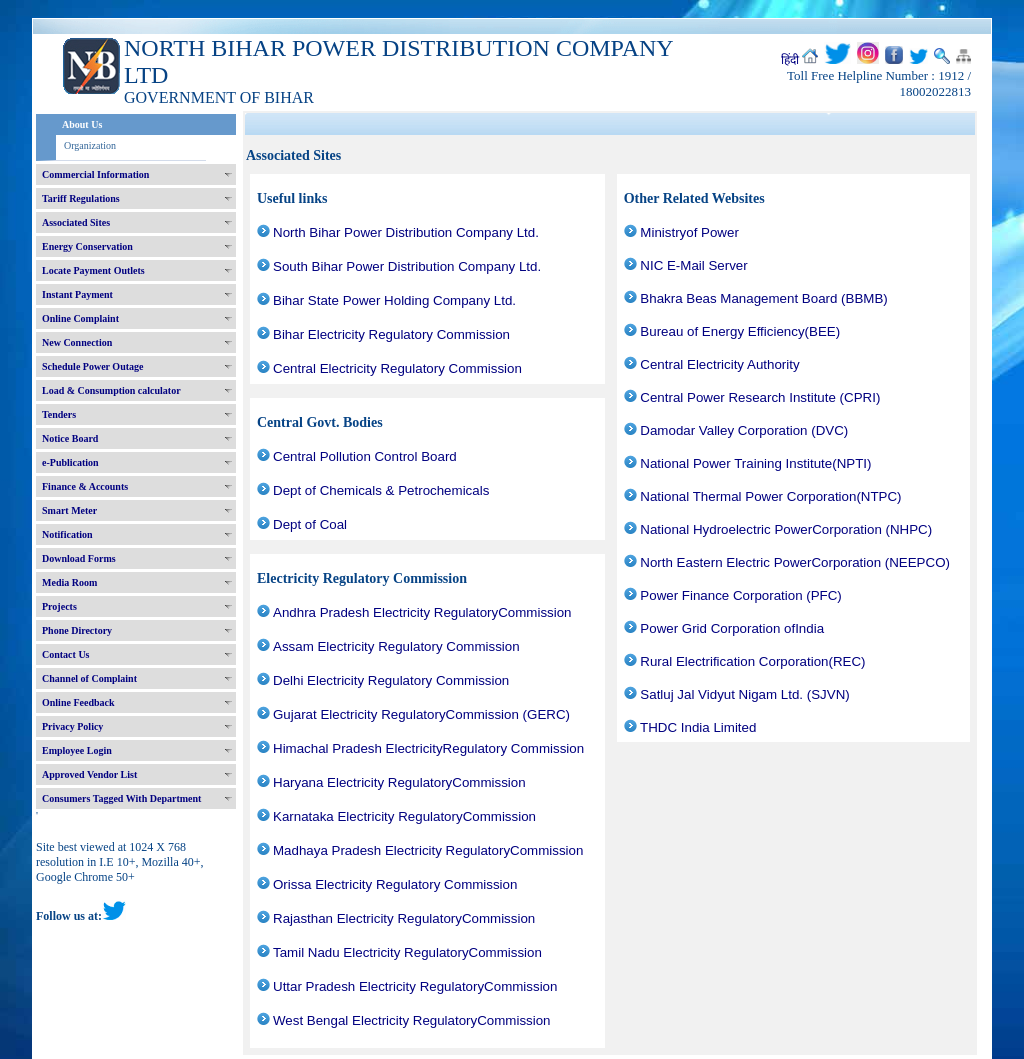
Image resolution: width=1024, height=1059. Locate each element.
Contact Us (66, 654)
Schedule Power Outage (92, 366)
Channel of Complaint (89, 678)
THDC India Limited (698, 727)
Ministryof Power (689, 232)
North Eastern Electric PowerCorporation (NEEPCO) (795, 562)
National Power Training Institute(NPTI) (755, 463)
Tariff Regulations (81, 198)
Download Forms (79, 558)
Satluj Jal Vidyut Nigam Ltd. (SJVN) (744, 694)
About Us (82, 124)
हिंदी (790, 60)
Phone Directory (77, 630)
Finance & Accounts (85, 486)
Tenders (59, 414)
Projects (59, 606)
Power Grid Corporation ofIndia (732, 628)
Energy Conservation (87, 246)
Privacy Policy (72, 726)
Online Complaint (80, 318)
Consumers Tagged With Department (121, 798)
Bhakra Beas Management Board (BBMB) (763, 298)
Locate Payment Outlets (93, 270)
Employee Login (77, 750)
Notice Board (70, 438)
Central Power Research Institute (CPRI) (760, 397)
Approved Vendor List (89, 774)
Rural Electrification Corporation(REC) (752, 661)
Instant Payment (77, 294)
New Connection (77, 342)
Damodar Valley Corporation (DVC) (744, 430)
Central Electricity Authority (719, 364)
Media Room (69, 582)
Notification (67, 534)
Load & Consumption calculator (111, 390)
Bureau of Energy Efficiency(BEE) (740, 331)
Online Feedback (78, 702)
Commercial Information (95, 174)
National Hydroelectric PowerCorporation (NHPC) (786, 529)
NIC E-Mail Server (693, 265)
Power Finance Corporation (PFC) (740, 595)
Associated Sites (76, 222)
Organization (90, 145)
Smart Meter (69, 510)
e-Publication (70, 462)
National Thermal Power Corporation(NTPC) (770, 496)
